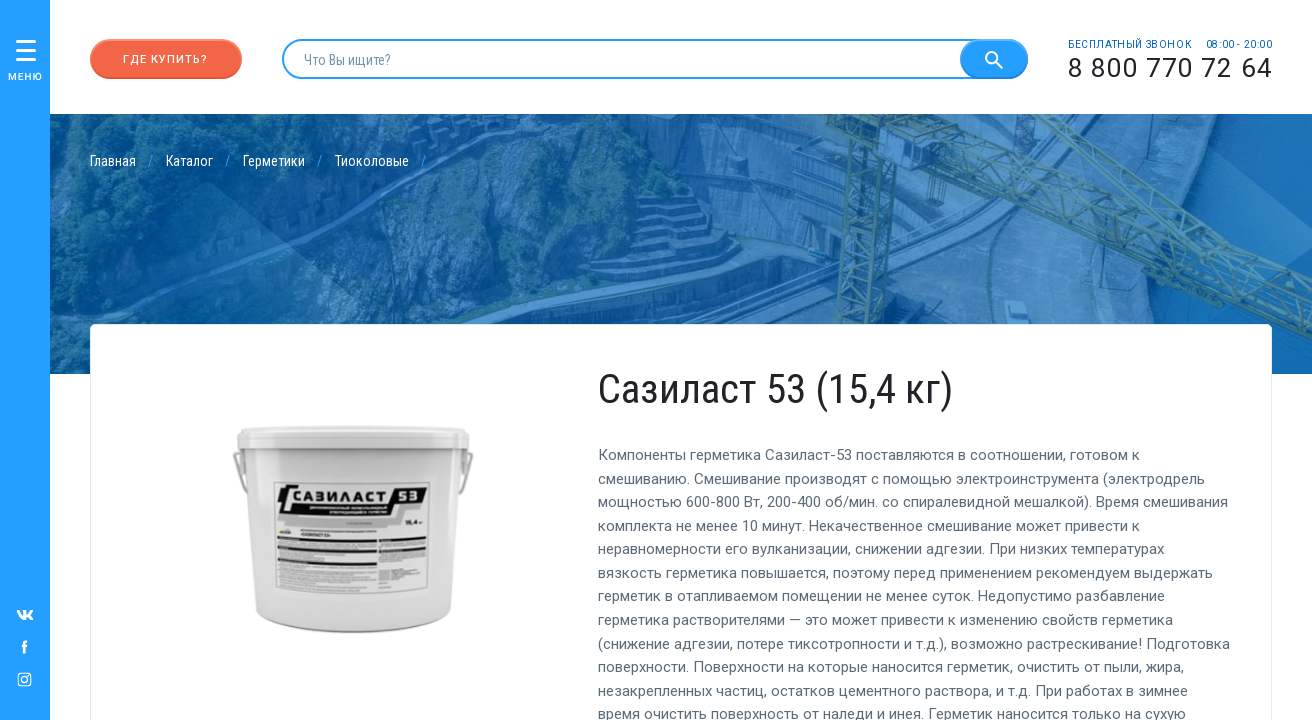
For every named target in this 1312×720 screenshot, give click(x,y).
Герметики (274, 161)
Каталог (189, 161)
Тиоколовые (372, 161)
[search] (621, 59)
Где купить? (165, 59)
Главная (113, 161)
